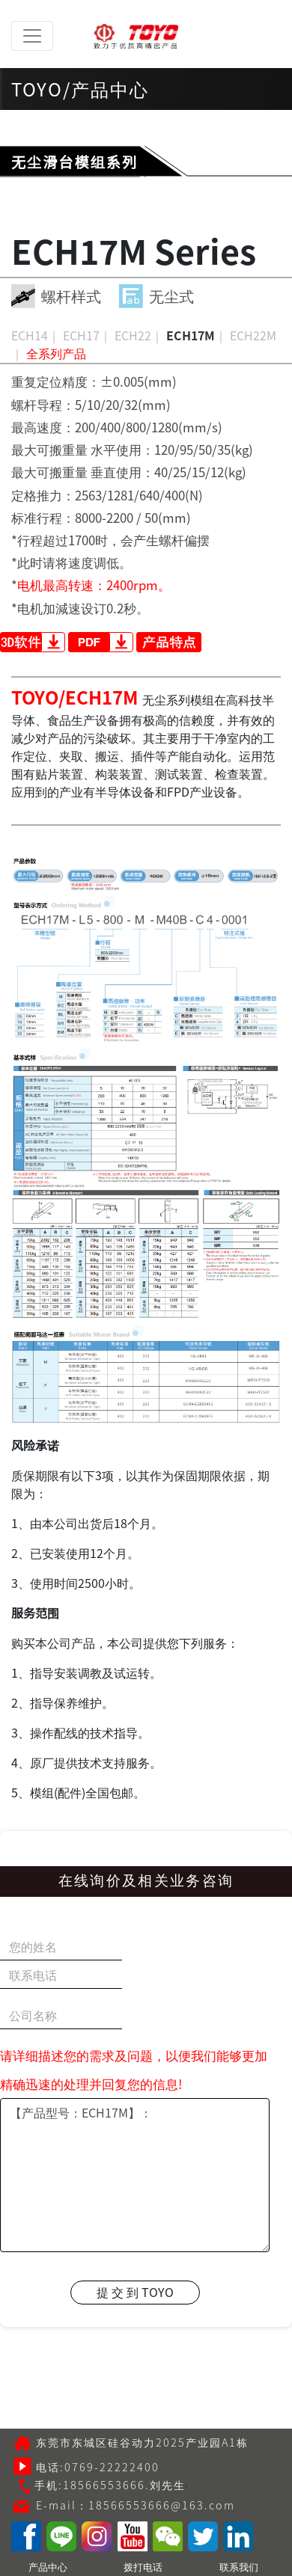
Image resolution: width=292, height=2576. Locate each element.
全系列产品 (56, 353)
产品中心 (47, 2567)
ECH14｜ (35, 335)
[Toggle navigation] (32, 36)
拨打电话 (143, 2567)
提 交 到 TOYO (135, 2292)
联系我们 (238, 2567)
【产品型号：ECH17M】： (135, 2175)
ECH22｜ (139, 335)
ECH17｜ (87, 335)
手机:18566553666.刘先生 (101, 2484)
